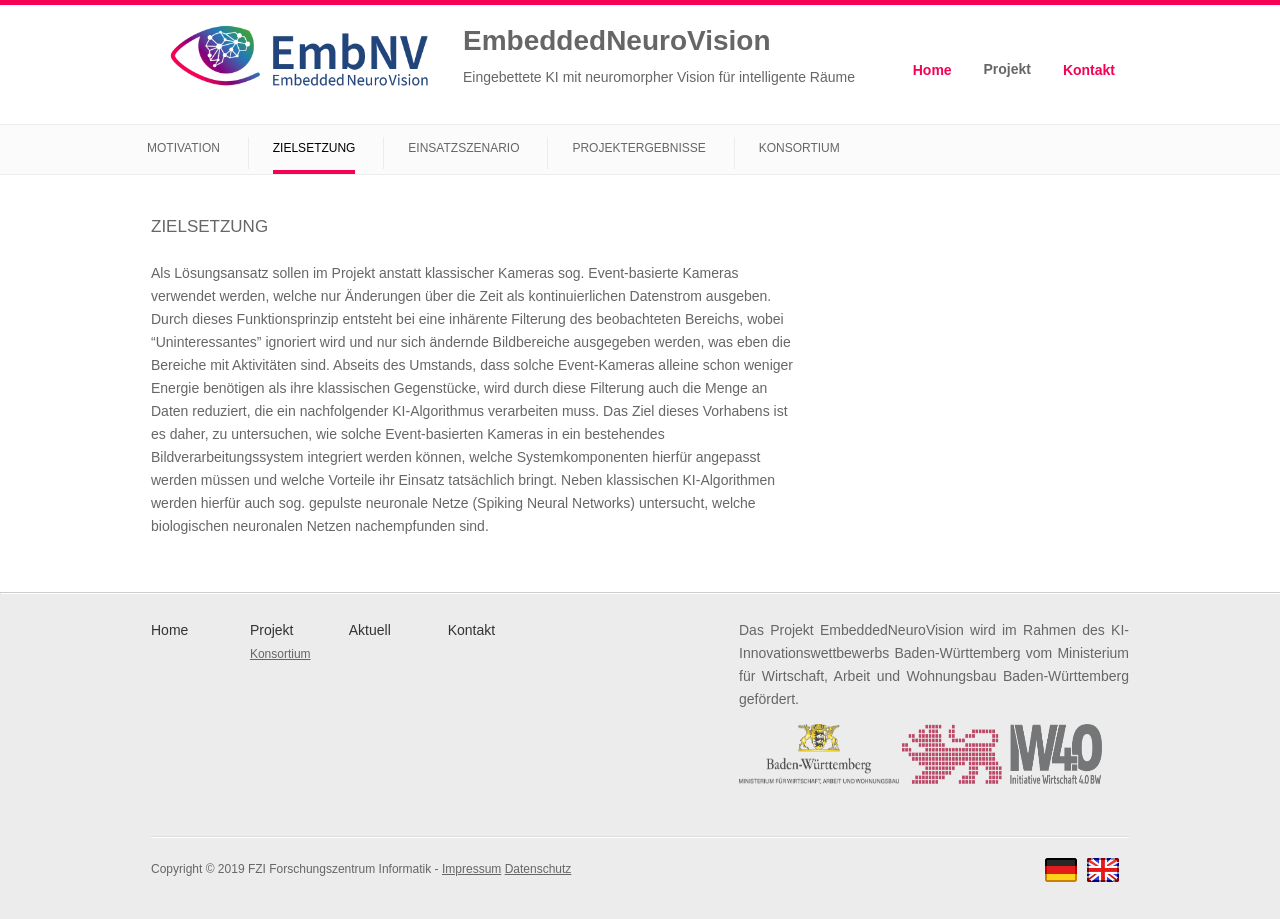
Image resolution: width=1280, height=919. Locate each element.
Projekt (1007, 69)
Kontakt (1089, 70)
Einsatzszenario (463, 148)
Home (932, 70)
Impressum (471, 869)
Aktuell (370, 630)
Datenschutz (538, 869)
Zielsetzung (314, 148)
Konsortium (799, 148)
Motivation (183, 148)
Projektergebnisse (638, 148)
